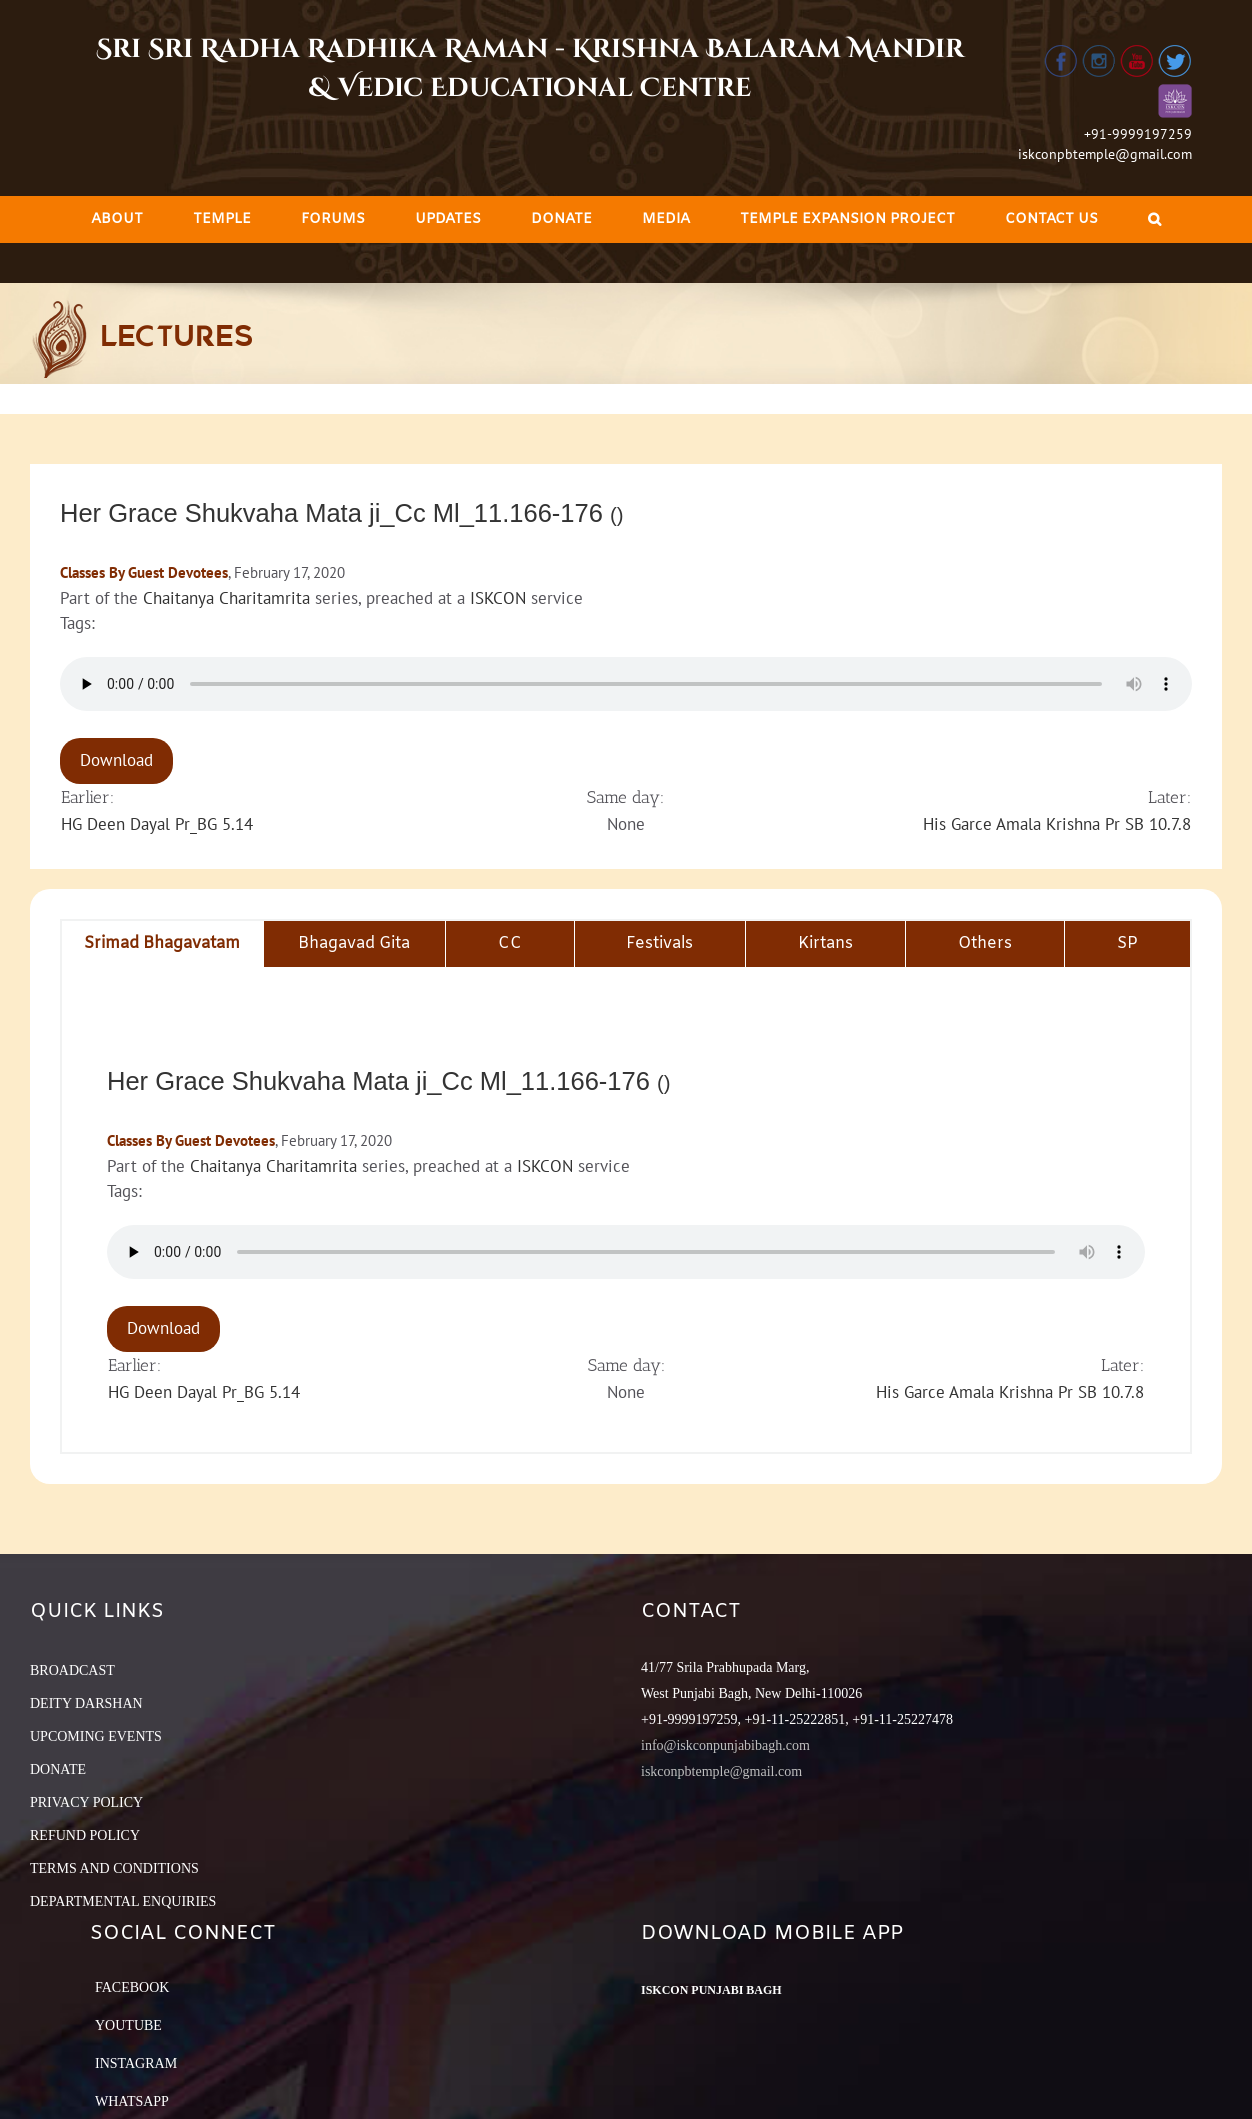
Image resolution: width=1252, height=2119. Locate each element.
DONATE (58, 1769)
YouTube (128, 2025)
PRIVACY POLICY (86, 1802)
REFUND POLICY (85, 1835)
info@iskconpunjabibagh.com (725, 1745)
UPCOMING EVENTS (96, 1736)
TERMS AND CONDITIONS (114, 1868)
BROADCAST (72, 1670)
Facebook (132, 1987)
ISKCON (498, 598)
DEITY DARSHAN (86, 1703)
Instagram (136, 2063)
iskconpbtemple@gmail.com (1105, 154)
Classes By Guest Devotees (144, 572)
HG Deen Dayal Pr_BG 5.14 (157, 824)
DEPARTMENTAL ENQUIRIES (123, 1901)
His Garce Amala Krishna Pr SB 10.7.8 (1057, 824)
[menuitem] (117, 219)
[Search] (1154, 219)
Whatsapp (132, 2101)
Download (116, 760)
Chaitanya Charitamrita (226, 598)
